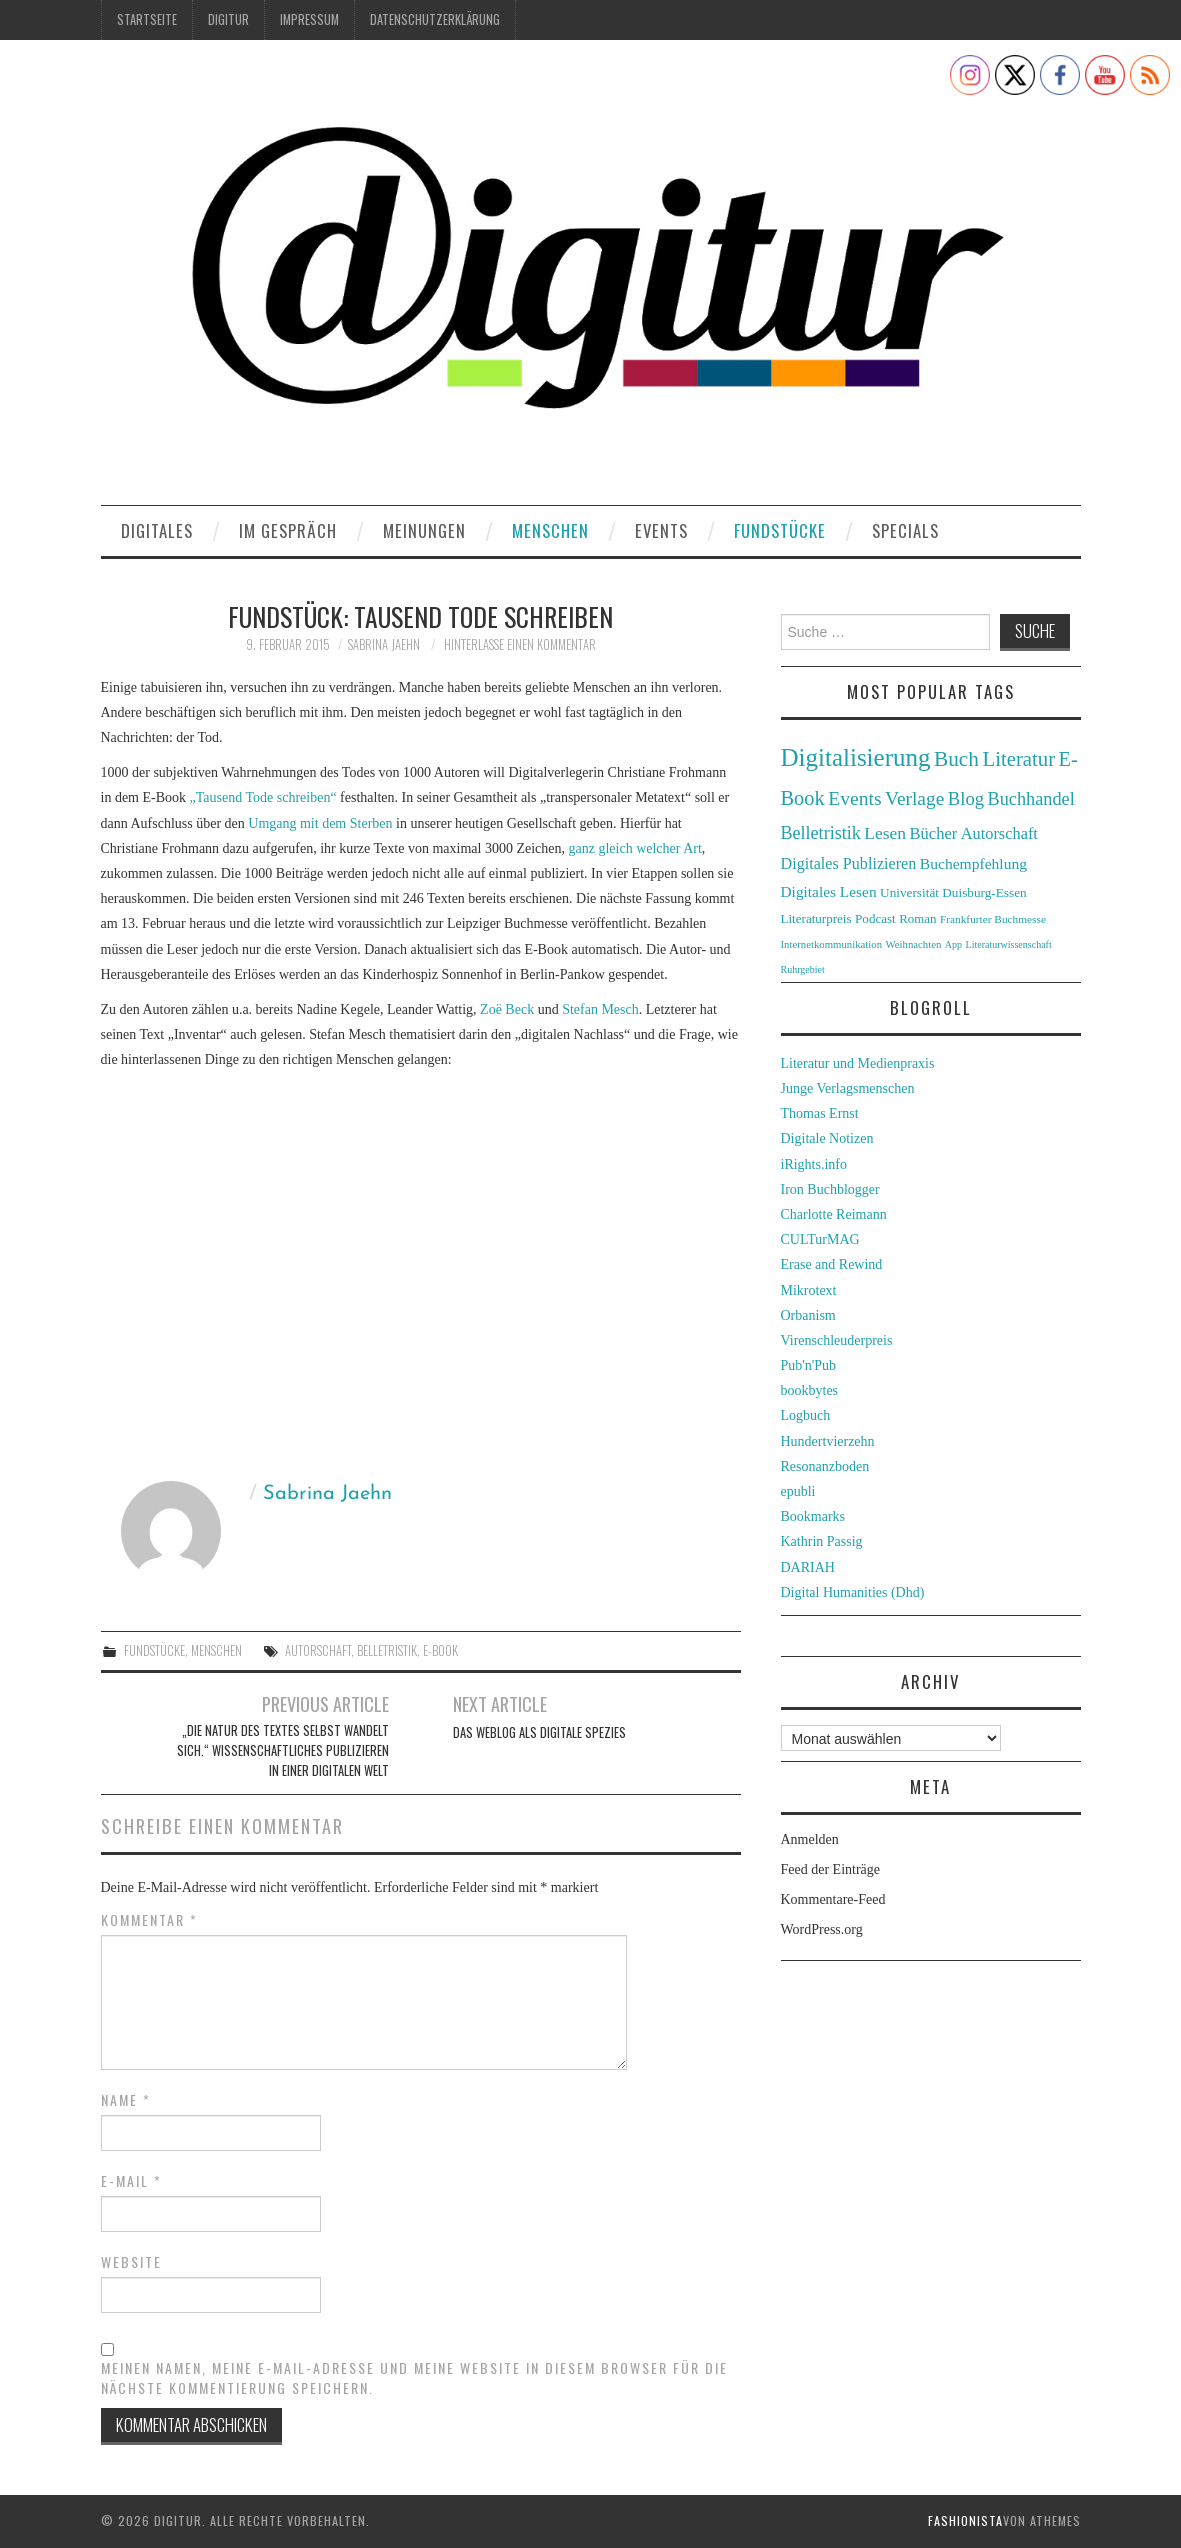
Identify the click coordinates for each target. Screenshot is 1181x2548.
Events (661, 530)
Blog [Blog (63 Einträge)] (966, 798)
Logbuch (806, 1415)
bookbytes (810, 1390)
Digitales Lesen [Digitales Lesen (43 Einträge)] (829, 891)
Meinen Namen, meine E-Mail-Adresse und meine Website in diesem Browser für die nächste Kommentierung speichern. (414, 2378)
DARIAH (808, 1567)
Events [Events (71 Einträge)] (854, 798)
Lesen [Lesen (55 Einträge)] (885, 833)
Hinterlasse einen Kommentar (520, 644)
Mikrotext (809, 1290)
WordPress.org (822, 1929)
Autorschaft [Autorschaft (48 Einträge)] (999, 833)
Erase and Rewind (832, 1264)
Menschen (550, 530)
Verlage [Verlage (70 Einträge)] (914, 798)
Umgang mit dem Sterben (320, 823)
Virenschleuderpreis (837, 1340)
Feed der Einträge (831, 1869)
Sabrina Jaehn (384, 644)
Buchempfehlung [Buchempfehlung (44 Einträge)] (973, 863)
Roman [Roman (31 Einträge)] (917, 919)
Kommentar (149, 1920)
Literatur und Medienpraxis (858, 1063)
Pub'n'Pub (809, 1365)
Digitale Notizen (827, 1138)
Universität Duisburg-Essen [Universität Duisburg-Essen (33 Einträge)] (953, 892)
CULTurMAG (820, 1239)
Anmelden (810, 1839)
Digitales (157, 530)
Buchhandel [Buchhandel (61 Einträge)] (1031, 799)
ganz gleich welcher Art (635, 848)
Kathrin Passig (822, 1541)
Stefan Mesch (600, 1009)
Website (131, 2262)
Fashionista (965, 2520)
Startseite (147, 19)
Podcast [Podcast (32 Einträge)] (875, 918)
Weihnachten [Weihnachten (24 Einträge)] (914, 944)
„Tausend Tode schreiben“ (263, 797)
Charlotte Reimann (834, 1214)
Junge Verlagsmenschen (848, 1088)
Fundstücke (780, 530)
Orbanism (808, 1315)
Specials (905, 530)
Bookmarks (813, 1516)
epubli (798, 1491)
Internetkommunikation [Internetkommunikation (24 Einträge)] (832, 944)
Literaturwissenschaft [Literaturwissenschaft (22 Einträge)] (1009, 944)
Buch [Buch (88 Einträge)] (956, 759)
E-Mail (131, 2181)
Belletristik (387, 1650)
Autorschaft (318, 1650)
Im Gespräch (288, 530)
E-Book (440, 1650)
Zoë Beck (507, 1009)
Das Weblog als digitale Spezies (539, 1732)
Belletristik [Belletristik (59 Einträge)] (821, 833)
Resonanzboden (825, 1466)
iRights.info (814, 1164)
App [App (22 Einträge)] (953, 944)
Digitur (228, 19)
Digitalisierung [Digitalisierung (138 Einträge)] (856, 757)
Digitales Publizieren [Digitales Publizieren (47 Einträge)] (849, 863)
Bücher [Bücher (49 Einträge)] (934, 833)
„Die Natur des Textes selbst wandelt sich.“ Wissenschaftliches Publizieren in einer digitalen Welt (283, 1750)
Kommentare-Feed (833, 1899)
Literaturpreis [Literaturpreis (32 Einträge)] (816, 918)
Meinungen (424, 530)
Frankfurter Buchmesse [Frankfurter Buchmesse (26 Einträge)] (993, 919)
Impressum (309, 19)
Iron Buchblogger (830, 1189)
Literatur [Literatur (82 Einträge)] (1019, 759)
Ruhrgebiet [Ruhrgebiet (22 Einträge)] (803, 969)
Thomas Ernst (820, 1113)
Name (126, 2100)
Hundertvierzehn (828, 1441)
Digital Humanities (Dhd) (853, 1592)
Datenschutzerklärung (435, 19)
